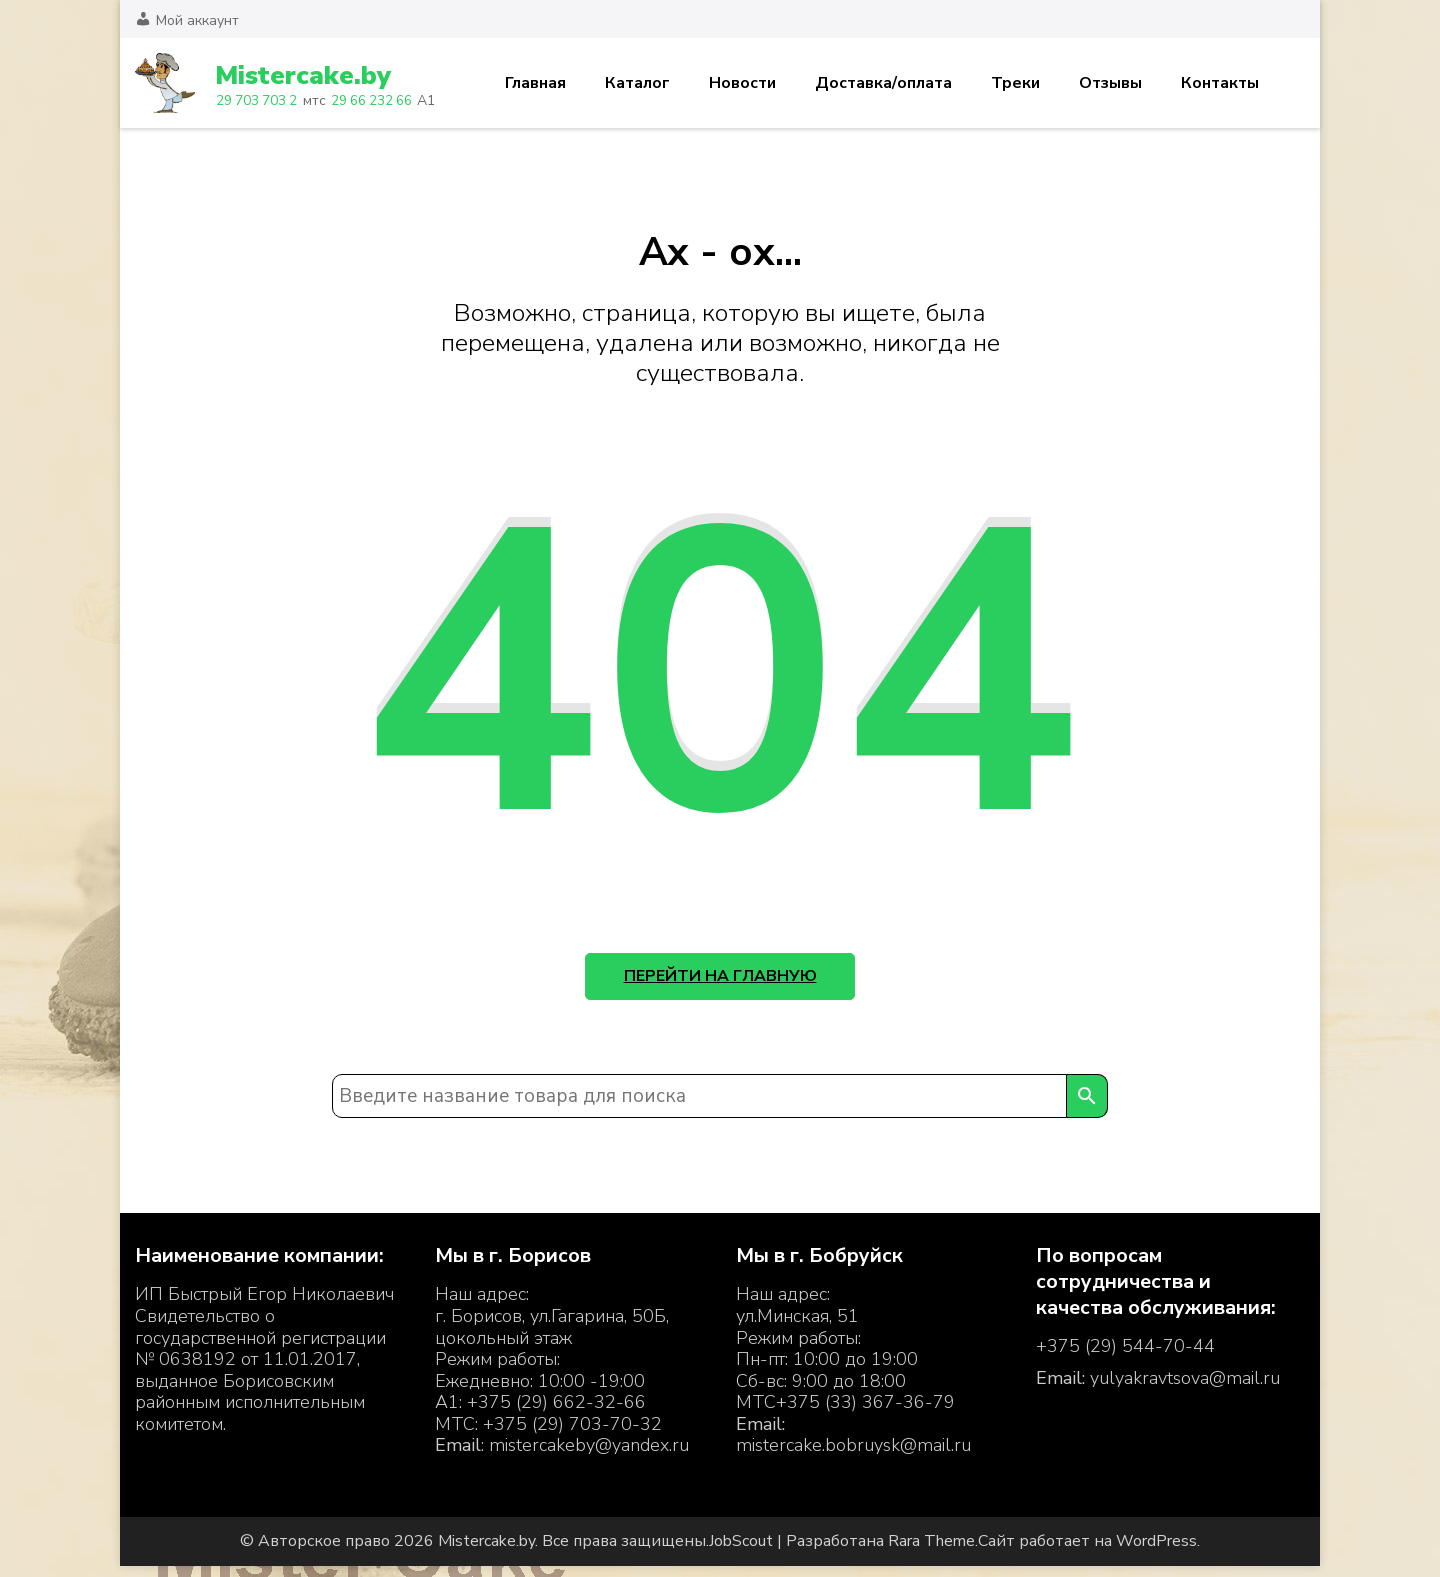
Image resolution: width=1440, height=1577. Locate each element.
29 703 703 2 (257, 100)
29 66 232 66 (372, 100)
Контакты (1220, 83)
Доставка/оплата (883, 83)
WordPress (1156, 1552)
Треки (1015, 83)
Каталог (637, 83)
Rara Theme (931, 1552)
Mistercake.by (308, 75)
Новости (742, 83)
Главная (535, 83)
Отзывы (1110, 83)
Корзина (1293, 83)
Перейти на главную (720, 981)
